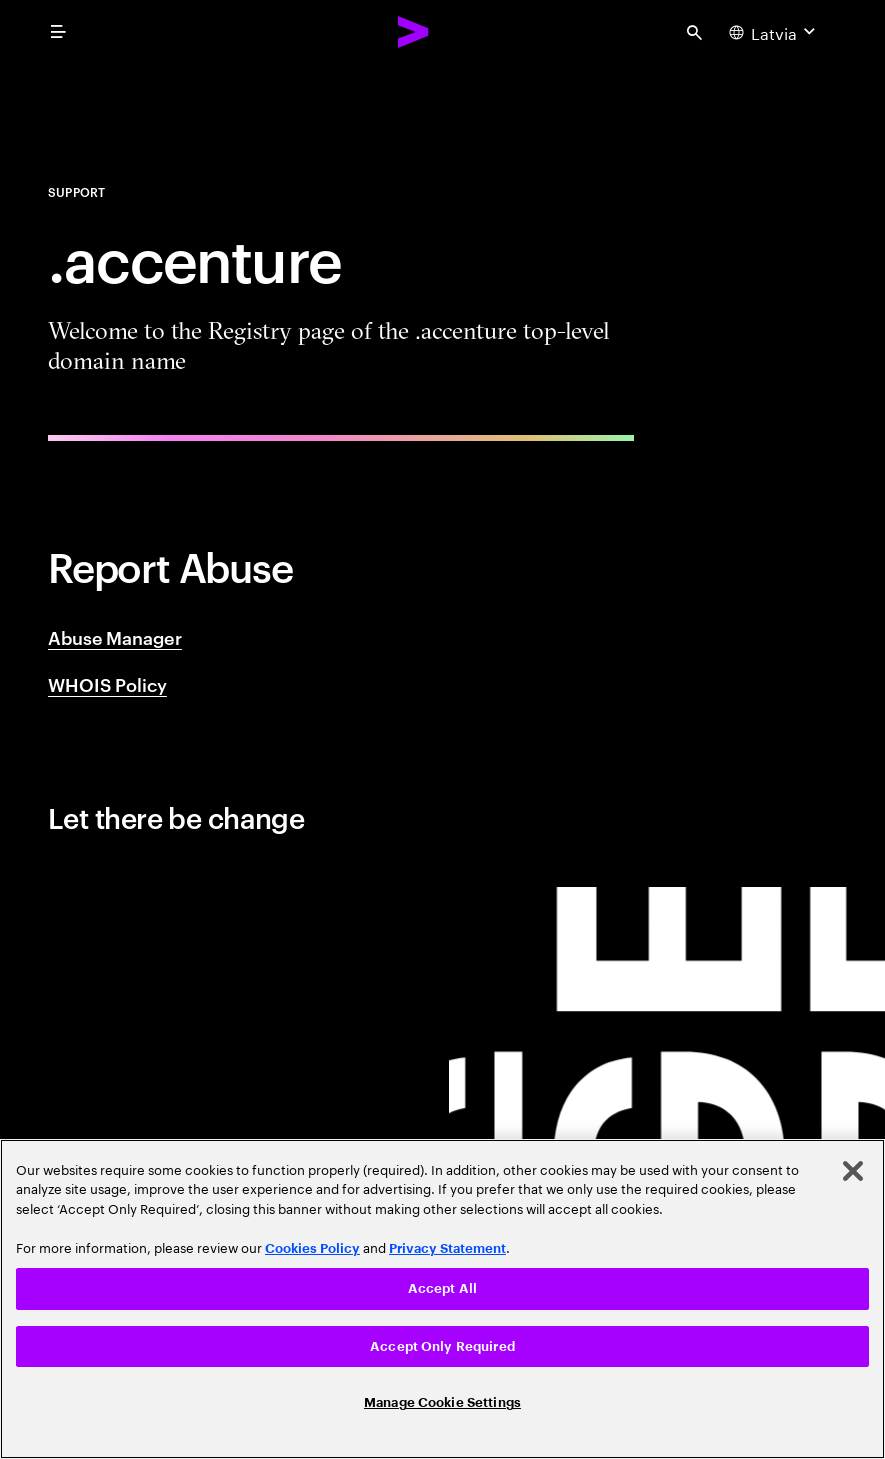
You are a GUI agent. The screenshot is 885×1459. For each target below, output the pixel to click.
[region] (442, 1299)
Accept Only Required (442, 1346)
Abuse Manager (115, 636)
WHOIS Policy (107, 683)
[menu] (58, 32)
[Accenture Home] (414, 32)
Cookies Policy (312, 1248)
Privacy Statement (447, 1248)
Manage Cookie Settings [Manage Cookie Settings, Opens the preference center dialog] (442, 1402)
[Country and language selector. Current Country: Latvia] (774, 32)
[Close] (853, 1171)
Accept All (442, 1288)
